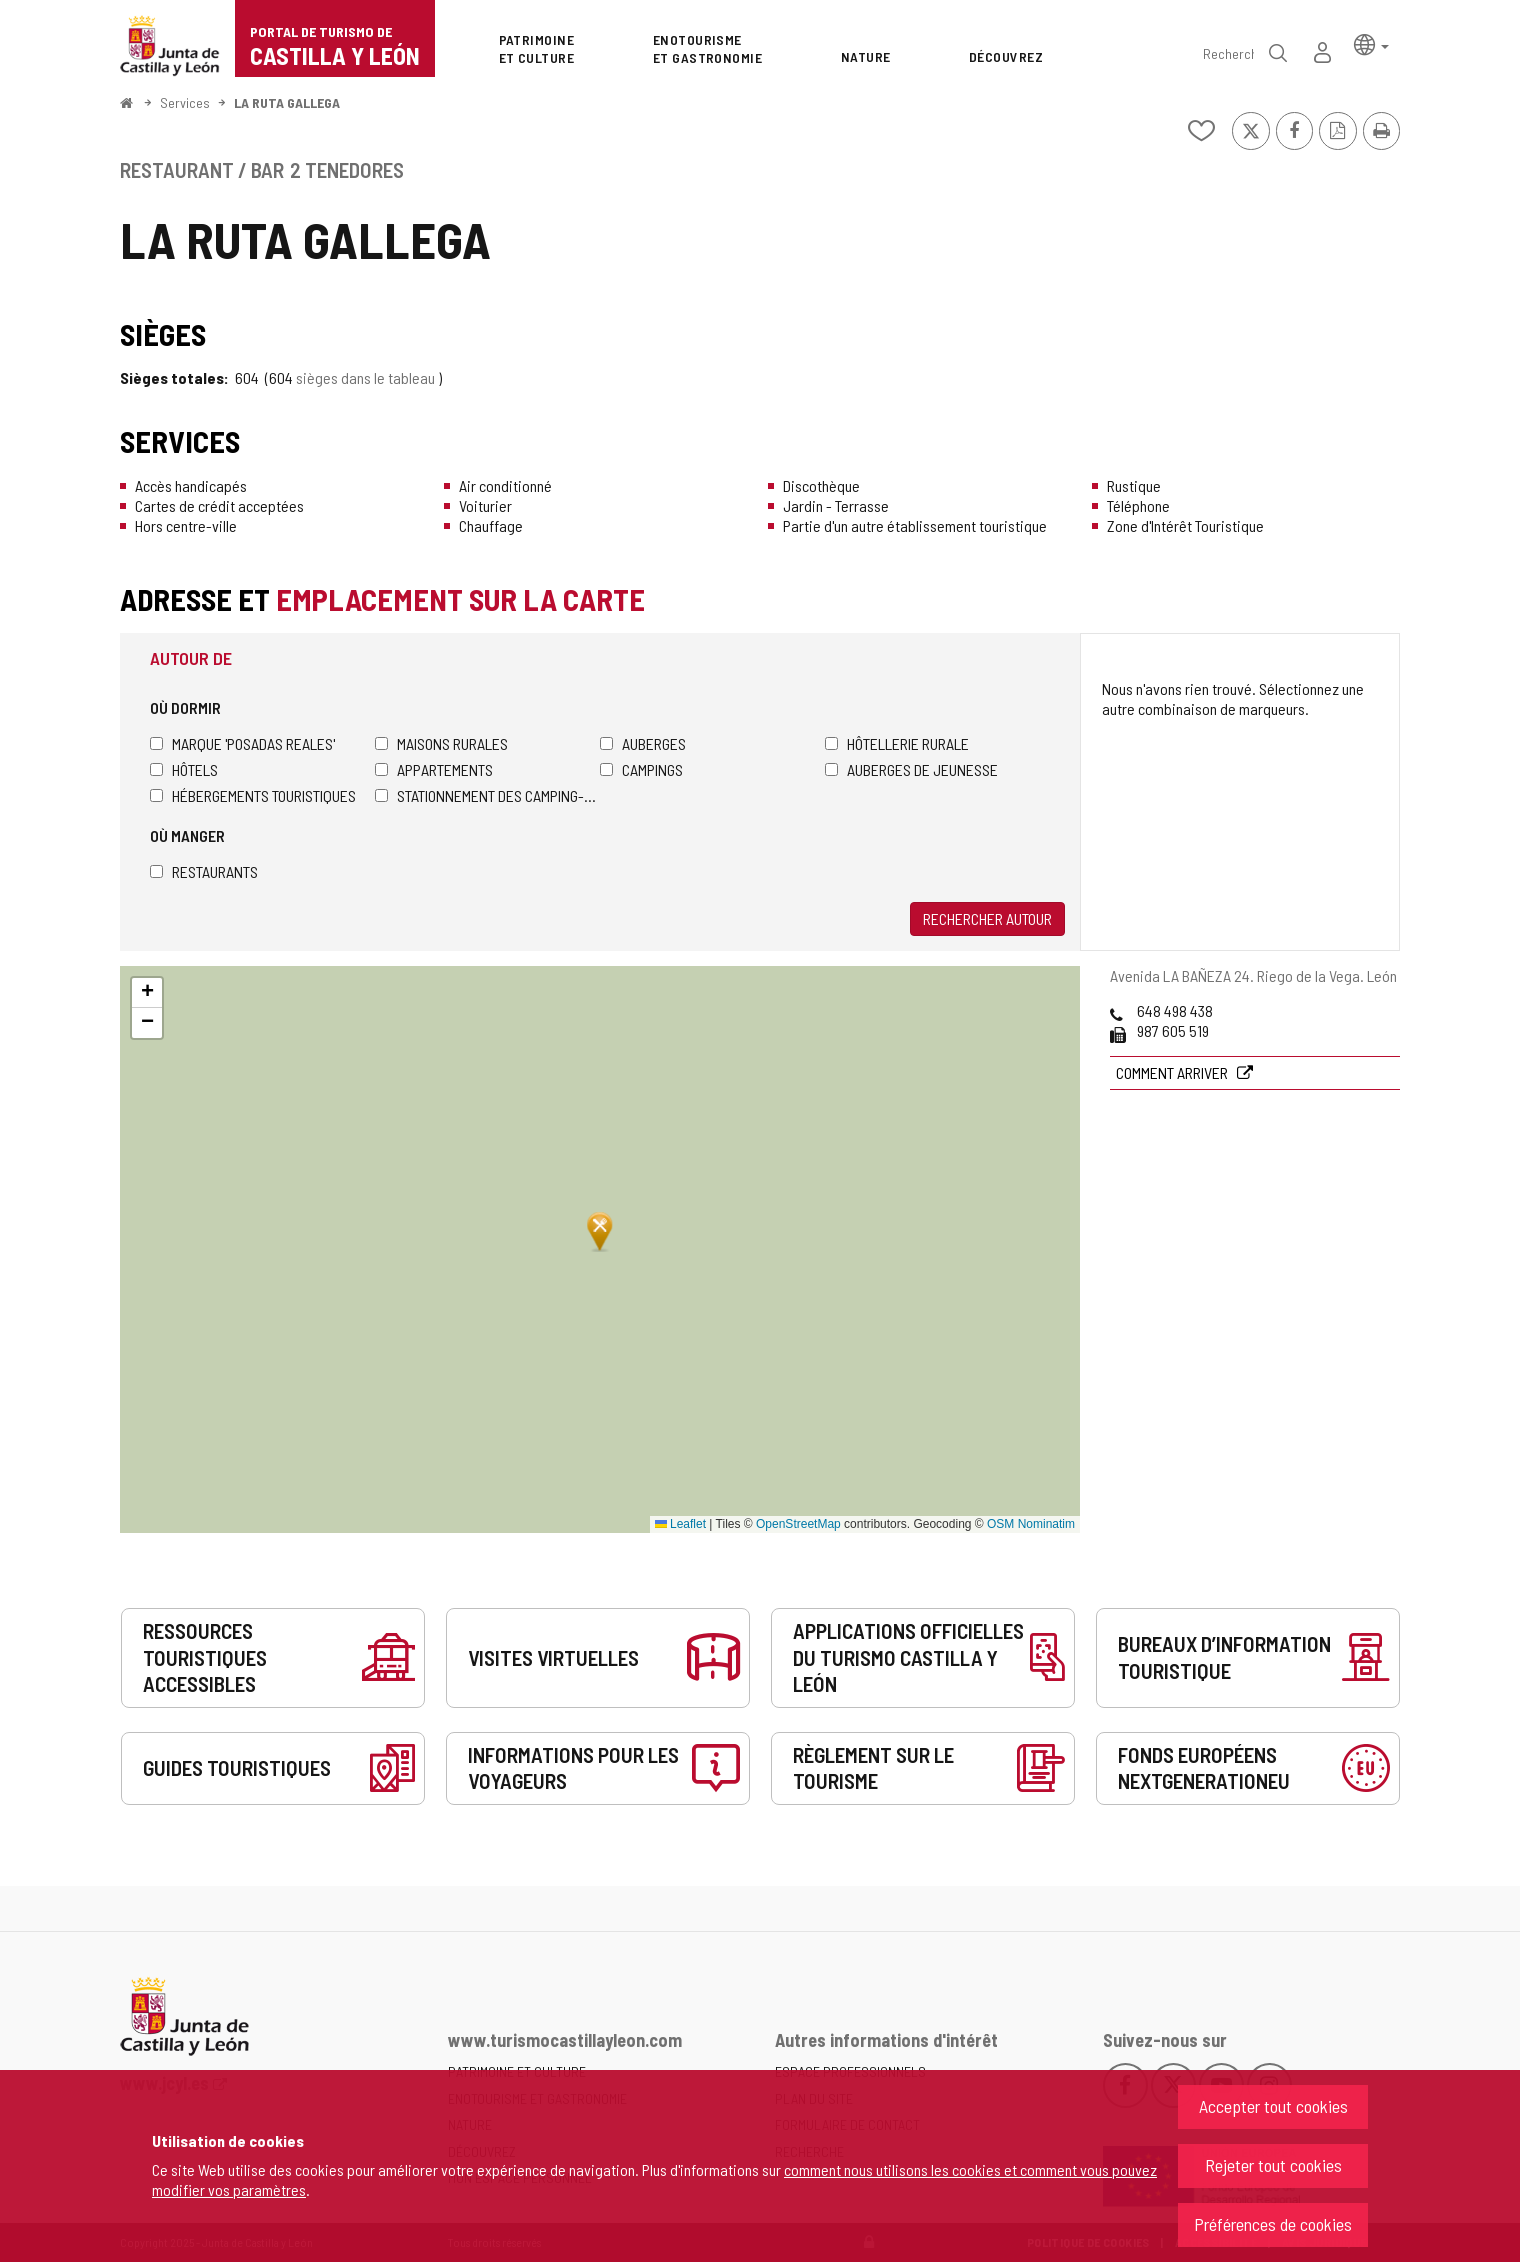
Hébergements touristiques (253, 795)
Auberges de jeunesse (911, 769)
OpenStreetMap (798, 1524)
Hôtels (184, 769)
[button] (1371, 43)
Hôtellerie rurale (897, 743)
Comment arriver (1173, 1072)
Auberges (643, 743)
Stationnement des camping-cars (487, 795)
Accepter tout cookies (1273, 2106)
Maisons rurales (441, 743)
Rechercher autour (987, 918)
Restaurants (204, 871)
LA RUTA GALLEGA (287, 102)
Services (185, 102)
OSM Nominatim (1031, 1524)
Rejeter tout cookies (1273, 2165)
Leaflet (680, 1524)
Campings (641, 769)
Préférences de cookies (1273, 2224)
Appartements (434, 769)
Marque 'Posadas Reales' (242, 743)
